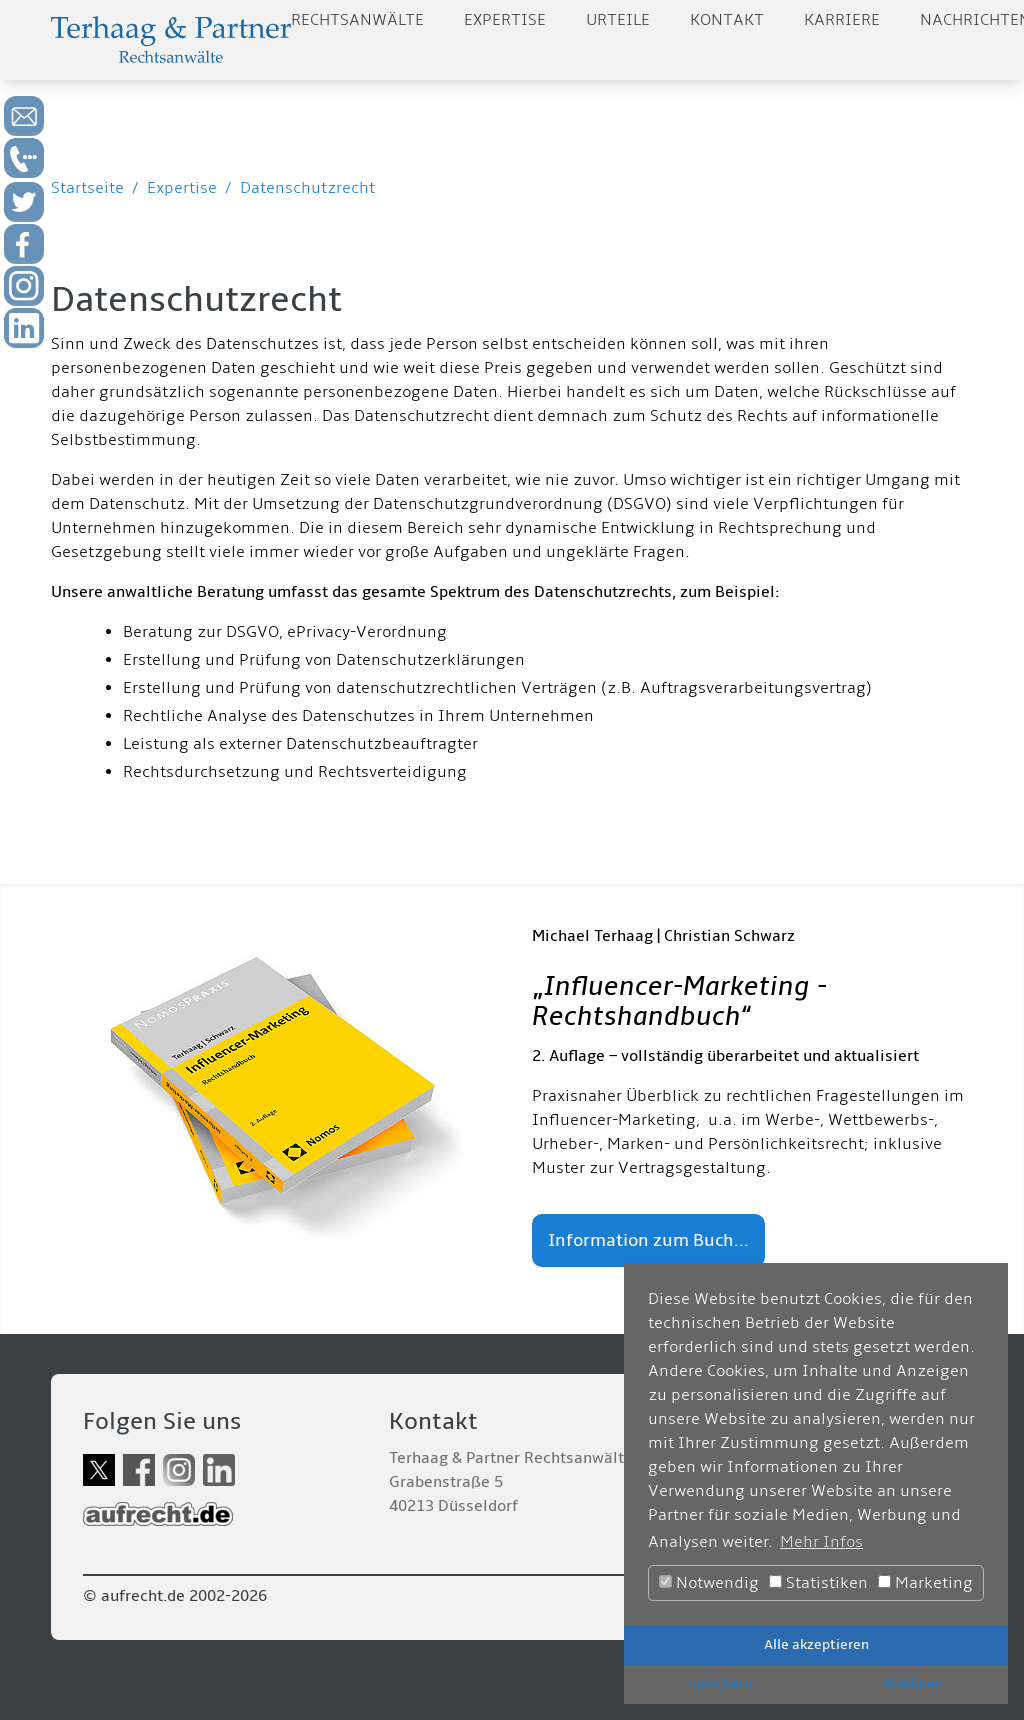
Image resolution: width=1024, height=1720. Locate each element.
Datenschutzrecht (307, 188)
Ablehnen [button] (912, 1683)
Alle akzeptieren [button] (816, 1644)
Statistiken (818, 1583)
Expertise (505, 20)
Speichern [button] (720, 1683)
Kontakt (727, 20)
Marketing (925, 1583)
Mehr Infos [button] (821, 1542)
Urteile (618, 20)
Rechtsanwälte (357, 20)
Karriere (842, 20)
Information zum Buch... (648, 1240)
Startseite (87, 188)
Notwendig (709, 1583)
